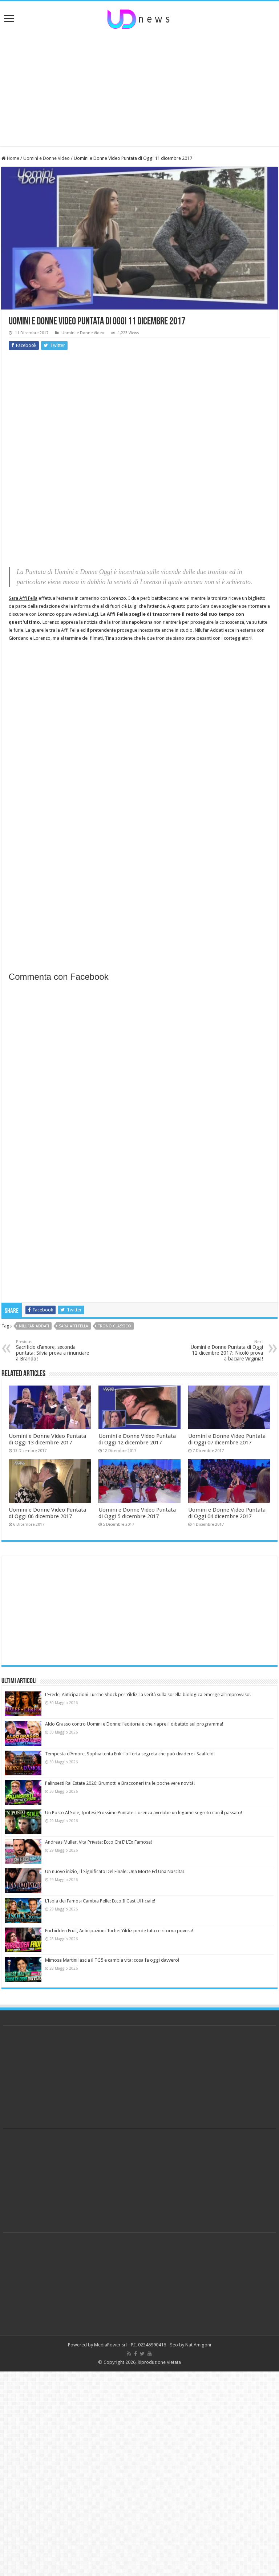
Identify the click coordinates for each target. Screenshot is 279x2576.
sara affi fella (73, 1326)
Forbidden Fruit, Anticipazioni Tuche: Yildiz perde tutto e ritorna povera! (119, 1930)
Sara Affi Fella (23, 598)
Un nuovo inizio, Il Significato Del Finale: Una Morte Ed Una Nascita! (114, 1871)
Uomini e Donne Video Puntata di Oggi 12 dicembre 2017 (137, 1439)
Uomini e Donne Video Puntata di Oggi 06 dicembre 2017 (47, 1513)
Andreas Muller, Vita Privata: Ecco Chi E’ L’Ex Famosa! (98, 1842)
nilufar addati (34, 1326)
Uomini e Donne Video (46, 158)
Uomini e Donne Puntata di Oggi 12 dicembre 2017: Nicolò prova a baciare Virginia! (226, 1350)
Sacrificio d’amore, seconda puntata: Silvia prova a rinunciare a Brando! (53, 1350)
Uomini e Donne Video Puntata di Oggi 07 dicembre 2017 (227, 1439)
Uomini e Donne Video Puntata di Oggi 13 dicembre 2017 (47, 1439)
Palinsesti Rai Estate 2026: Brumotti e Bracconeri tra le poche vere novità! (120, 1783)
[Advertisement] (139, 88)
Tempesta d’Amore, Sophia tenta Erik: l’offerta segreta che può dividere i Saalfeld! (130, 1753)
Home (10, 158)
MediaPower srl (110, 2344)
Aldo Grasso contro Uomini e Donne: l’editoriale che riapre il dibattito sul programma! (134, 1724)
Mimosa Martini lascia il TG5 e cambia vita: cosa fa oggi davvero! (112, 1960)
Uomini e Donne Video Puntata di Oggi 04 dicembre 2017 (227, 1513)
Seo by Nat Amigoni (190, 2344)
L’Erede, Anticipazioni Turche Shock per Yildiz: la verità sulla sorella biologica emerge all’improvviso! (148, 1694)
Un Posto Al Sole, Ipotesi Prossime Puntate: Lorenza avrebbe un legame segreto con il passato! (143, 1812)
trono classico (114, 1326)
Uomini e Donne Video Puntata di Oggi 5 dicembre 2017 (137, 1513)
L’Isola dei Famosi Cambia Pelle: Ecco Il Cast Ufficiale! (100, 1901)
